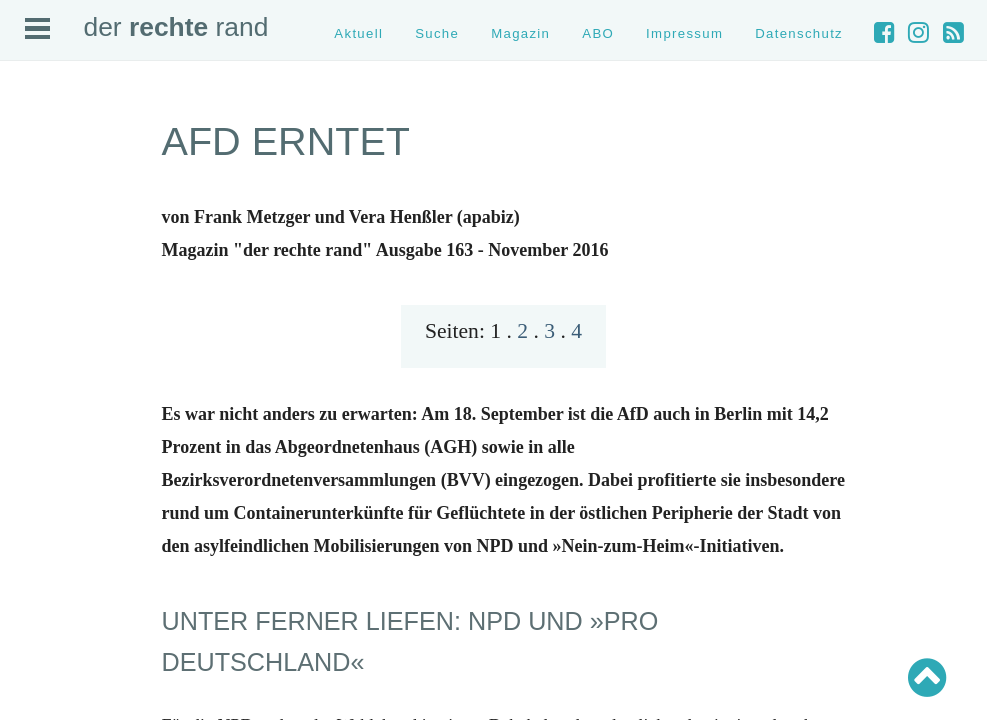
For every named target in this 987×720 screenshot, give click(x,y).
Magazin (520, 33)
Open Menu (37, 28)
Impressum (684, 33)
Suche (437, 33)
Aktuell (358, 33)
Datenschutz (799, 33)
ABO (598, 33)
